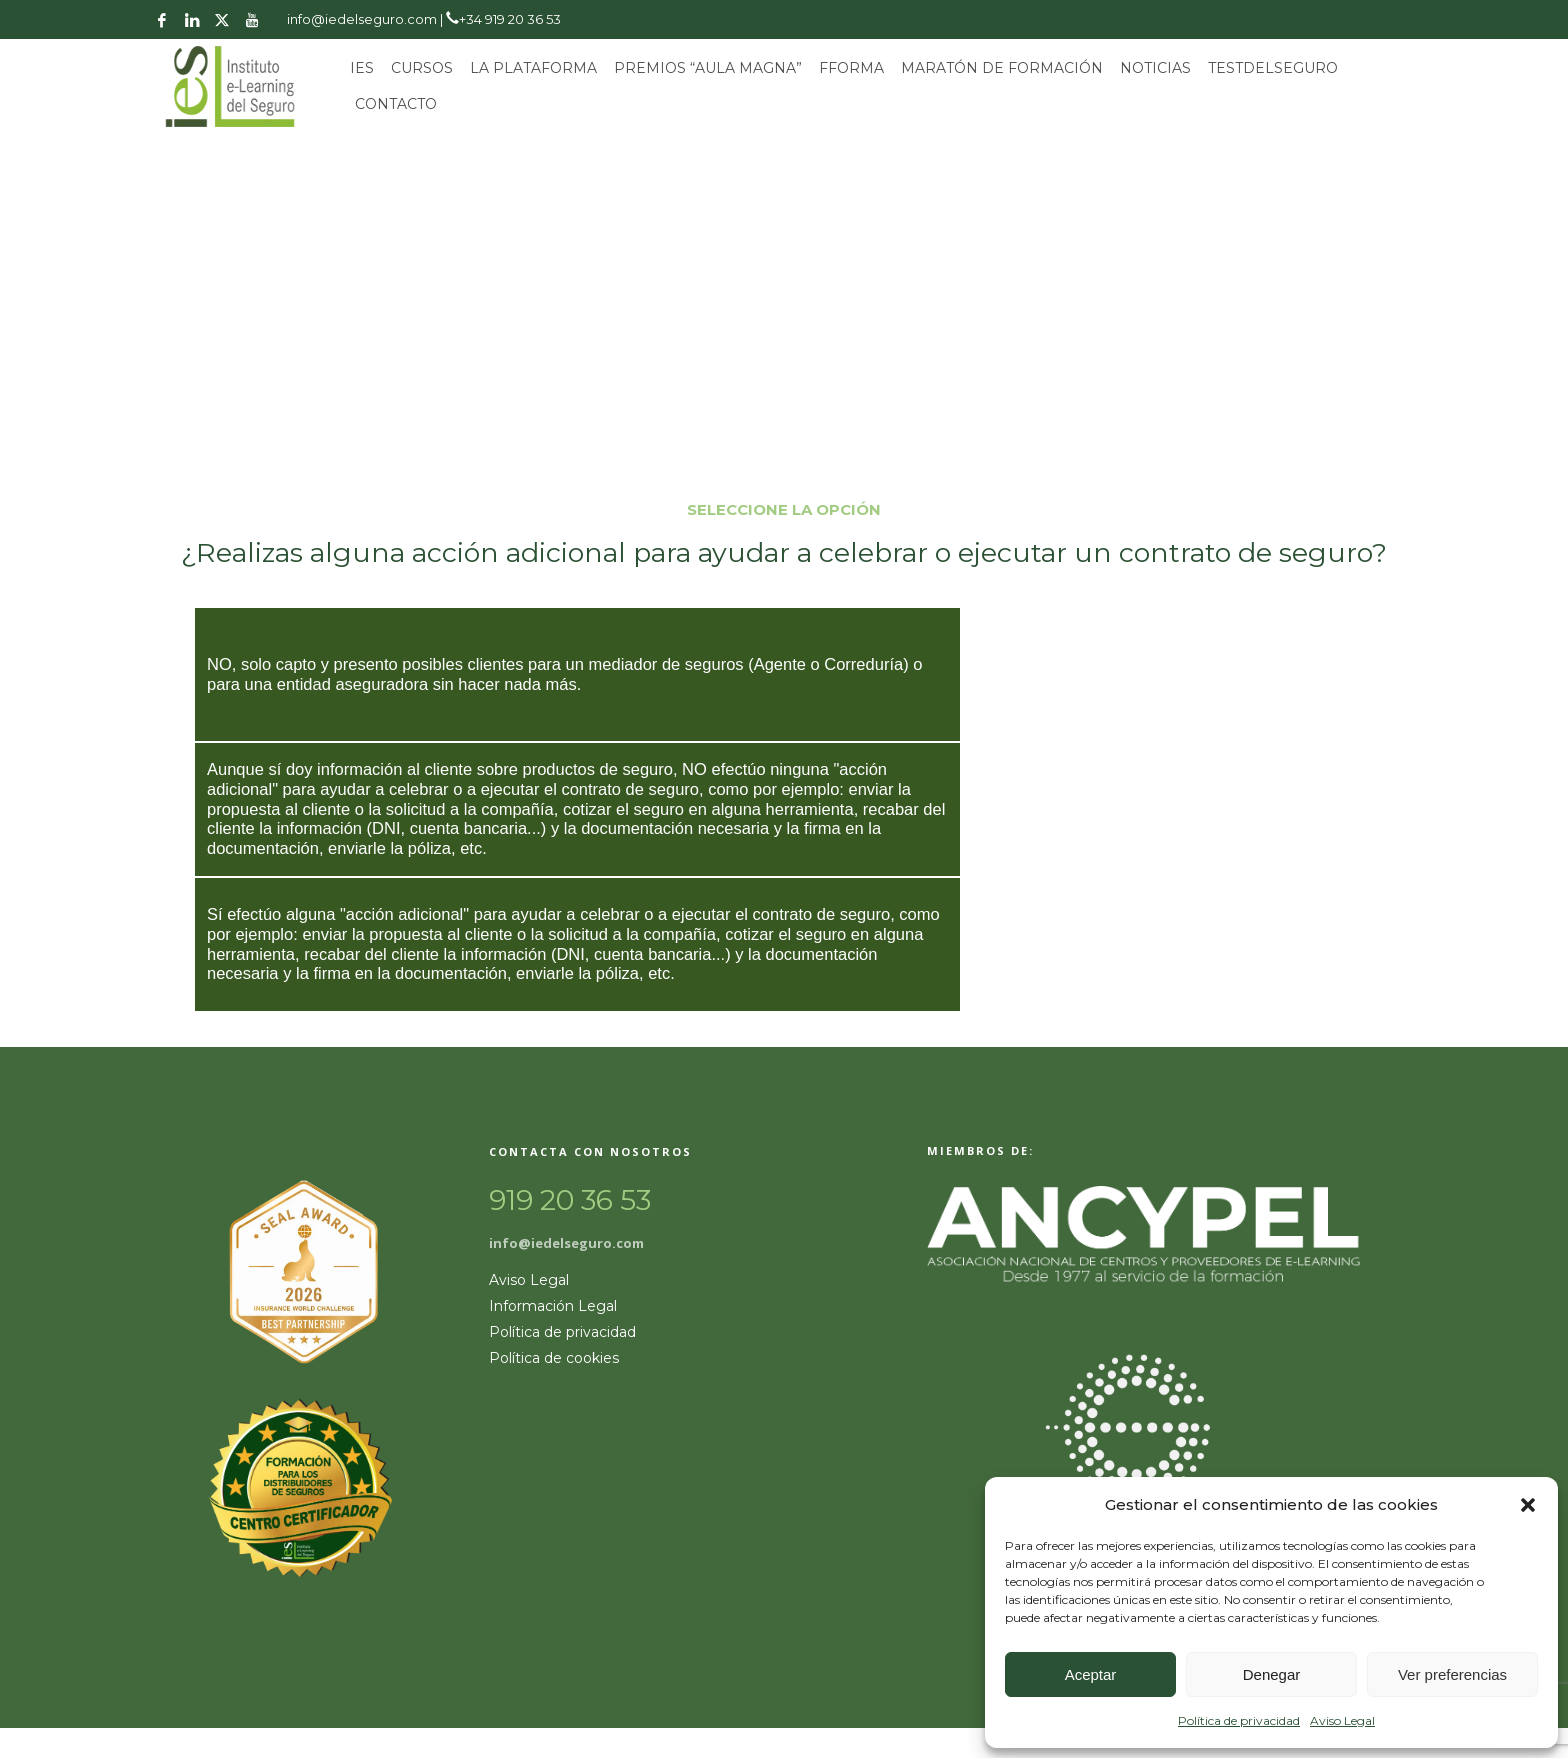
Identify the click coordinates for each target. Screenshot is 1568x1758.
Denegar (1272, 1674)
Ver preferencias (1452, 1674)
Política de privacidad (1239, 1720)
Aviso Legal (1342, 1720)
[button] (1528, 1505)
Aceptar (1091, 1674)
